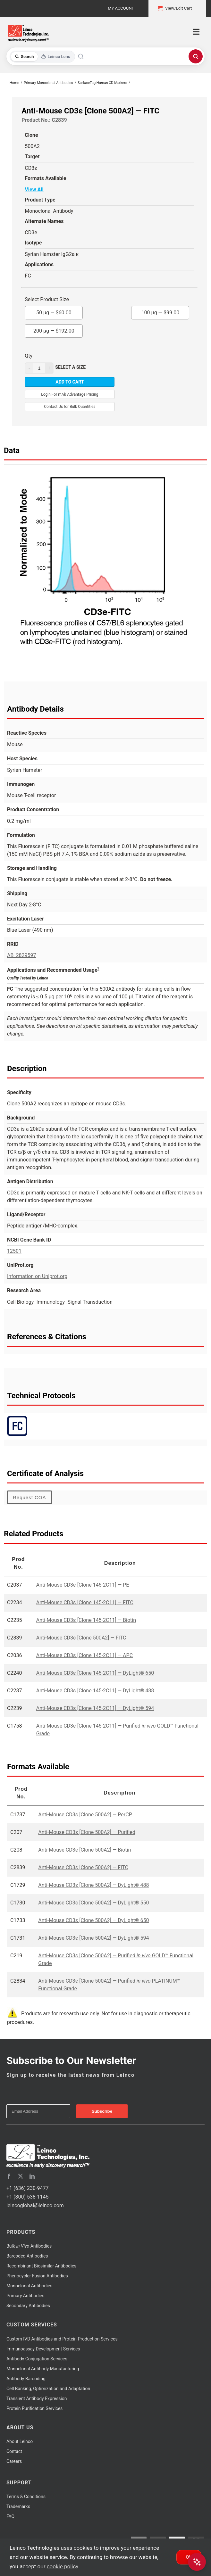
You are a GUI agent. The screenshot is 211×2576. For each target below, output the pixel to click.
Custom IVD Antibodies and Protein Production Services (62, 2338)
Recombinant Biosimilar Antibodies (41, 2265)
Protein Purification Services (34, 2408)
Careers (14, 2461)
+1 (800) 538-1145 (27, 2197)
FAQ (10, 2516)
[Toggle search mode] (42, 56)
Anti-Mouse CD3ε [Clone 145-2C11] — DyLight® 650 (95, 1673)
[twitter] (20, 2176)
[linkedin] (32, 2176)
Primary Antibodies (25, 2295)
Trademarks (18, 2506)
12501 (14, 1251)
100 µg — (160, 311)
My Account (121, 8)
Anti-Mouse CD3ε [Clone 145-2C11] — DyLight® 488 (95, 1691)
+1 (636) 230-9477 (27, 2188)
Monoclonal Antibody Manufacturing (42, 2368)
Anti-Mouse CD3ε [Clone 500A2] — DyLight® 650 (93, 1920)
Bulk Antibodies (29, 2246)
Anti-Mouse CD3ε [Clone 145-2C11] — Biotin (86, 1620)
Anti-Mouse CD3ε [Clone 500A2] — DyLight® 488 (93, 1885)
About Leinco (19, 2441)
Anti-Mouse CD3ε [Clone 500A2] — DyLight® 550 (93, 1903)
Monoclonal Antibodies (29, 2285)
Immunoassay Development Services (43, 2348)
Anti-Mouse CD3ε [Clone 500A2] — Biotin (84, 1850)
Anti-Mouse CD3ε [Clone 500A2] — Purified (86, 1832)
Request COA (29, 1497)
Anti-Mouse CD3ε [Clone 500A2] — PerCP (85, 1815)
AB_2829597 (21, 955)
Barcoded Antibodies (27, 2255)
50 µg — (54, 311)
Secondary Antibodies (28, 2305)
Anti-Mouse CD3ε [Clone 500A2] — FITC (81, 1638)
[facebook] (9, 2176)
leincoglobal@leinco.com (35, 2205)
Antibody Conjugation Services (36, 2358)
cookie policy (62, 2566)
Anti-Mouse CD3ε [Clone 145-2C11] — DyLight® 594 (95, 1708)
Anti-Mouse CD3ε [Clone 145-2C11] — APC (84, 1655)
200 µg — (53, 329)
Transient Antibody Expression (36, 2398)
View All (34, 189)
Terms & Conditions (26, 2496)
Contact (14, 2451)
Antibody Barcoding (26, 2378)
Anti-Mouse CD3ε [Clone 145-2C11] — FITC (84, 1602)
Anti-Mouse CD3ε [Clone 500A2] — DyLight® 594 (93, 1938)
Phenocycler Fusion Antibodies (37, 2275)
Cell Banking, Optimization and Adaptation (48, 2388)
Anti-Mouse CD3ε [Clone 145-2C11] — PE (82, 1585)
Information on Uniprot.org (37, 1276)
